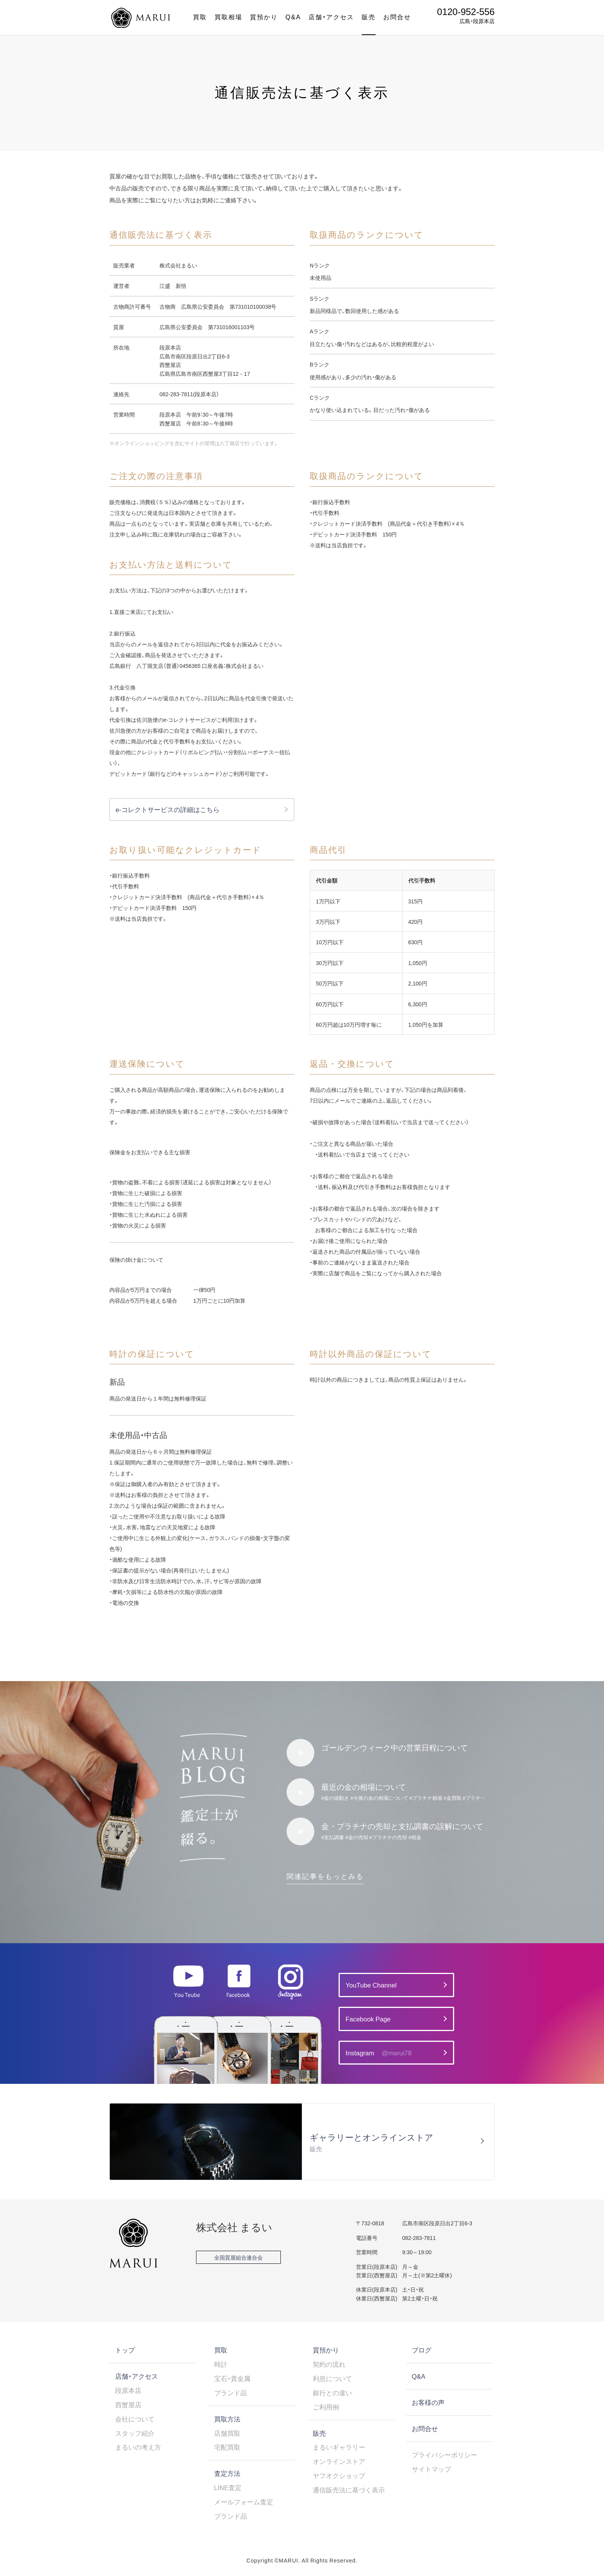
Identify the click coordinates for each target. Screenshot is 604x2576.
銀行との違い (332, 2392)
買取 (200, 16)
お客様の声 (428, 2402)
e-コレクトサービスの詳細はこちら (168, 809)
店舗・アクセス (331, 16)
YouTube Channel (371, 1984)
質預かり (264, 16)
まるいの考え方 (138, 2447)
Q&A (293, 16)
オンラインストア (339, 2461)
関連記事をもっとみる (325, 1876)
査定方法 (227, 2473)
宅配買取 (227, 2447)
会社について (134, 2418)
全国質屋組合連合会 (238, 2257)
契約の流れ (329, 2364)
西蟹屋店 (128, 2404)
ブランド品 (230, 2392)
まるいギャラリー (339, 2447)
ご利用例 (326, 2406)
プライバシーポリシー (444, 2454)
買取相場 (228, 16)
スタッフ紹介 (134, 2433)
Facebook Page (368, 2018)
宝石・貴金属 (232, 2378)
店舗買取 (227, 2433)
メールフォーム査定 (243, 2501)
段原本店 (128, 2390)
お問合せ (397, 16)
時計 (220, 2364)
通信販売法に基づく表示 (349, 2489)
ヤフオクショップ (339, 2475)
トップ (125, 2349)
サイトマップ (431, 2468)
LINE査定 (228, 2487)
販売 (369, 16)
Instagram (378, 2053)
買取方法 (227, 2418)
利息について (332, 2378)
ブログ (421, 2349)
